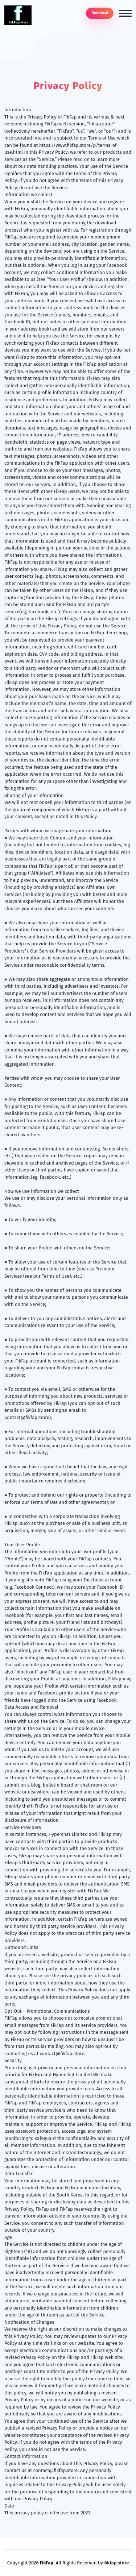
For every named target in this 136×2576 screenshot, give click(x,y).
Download (99, 13)
